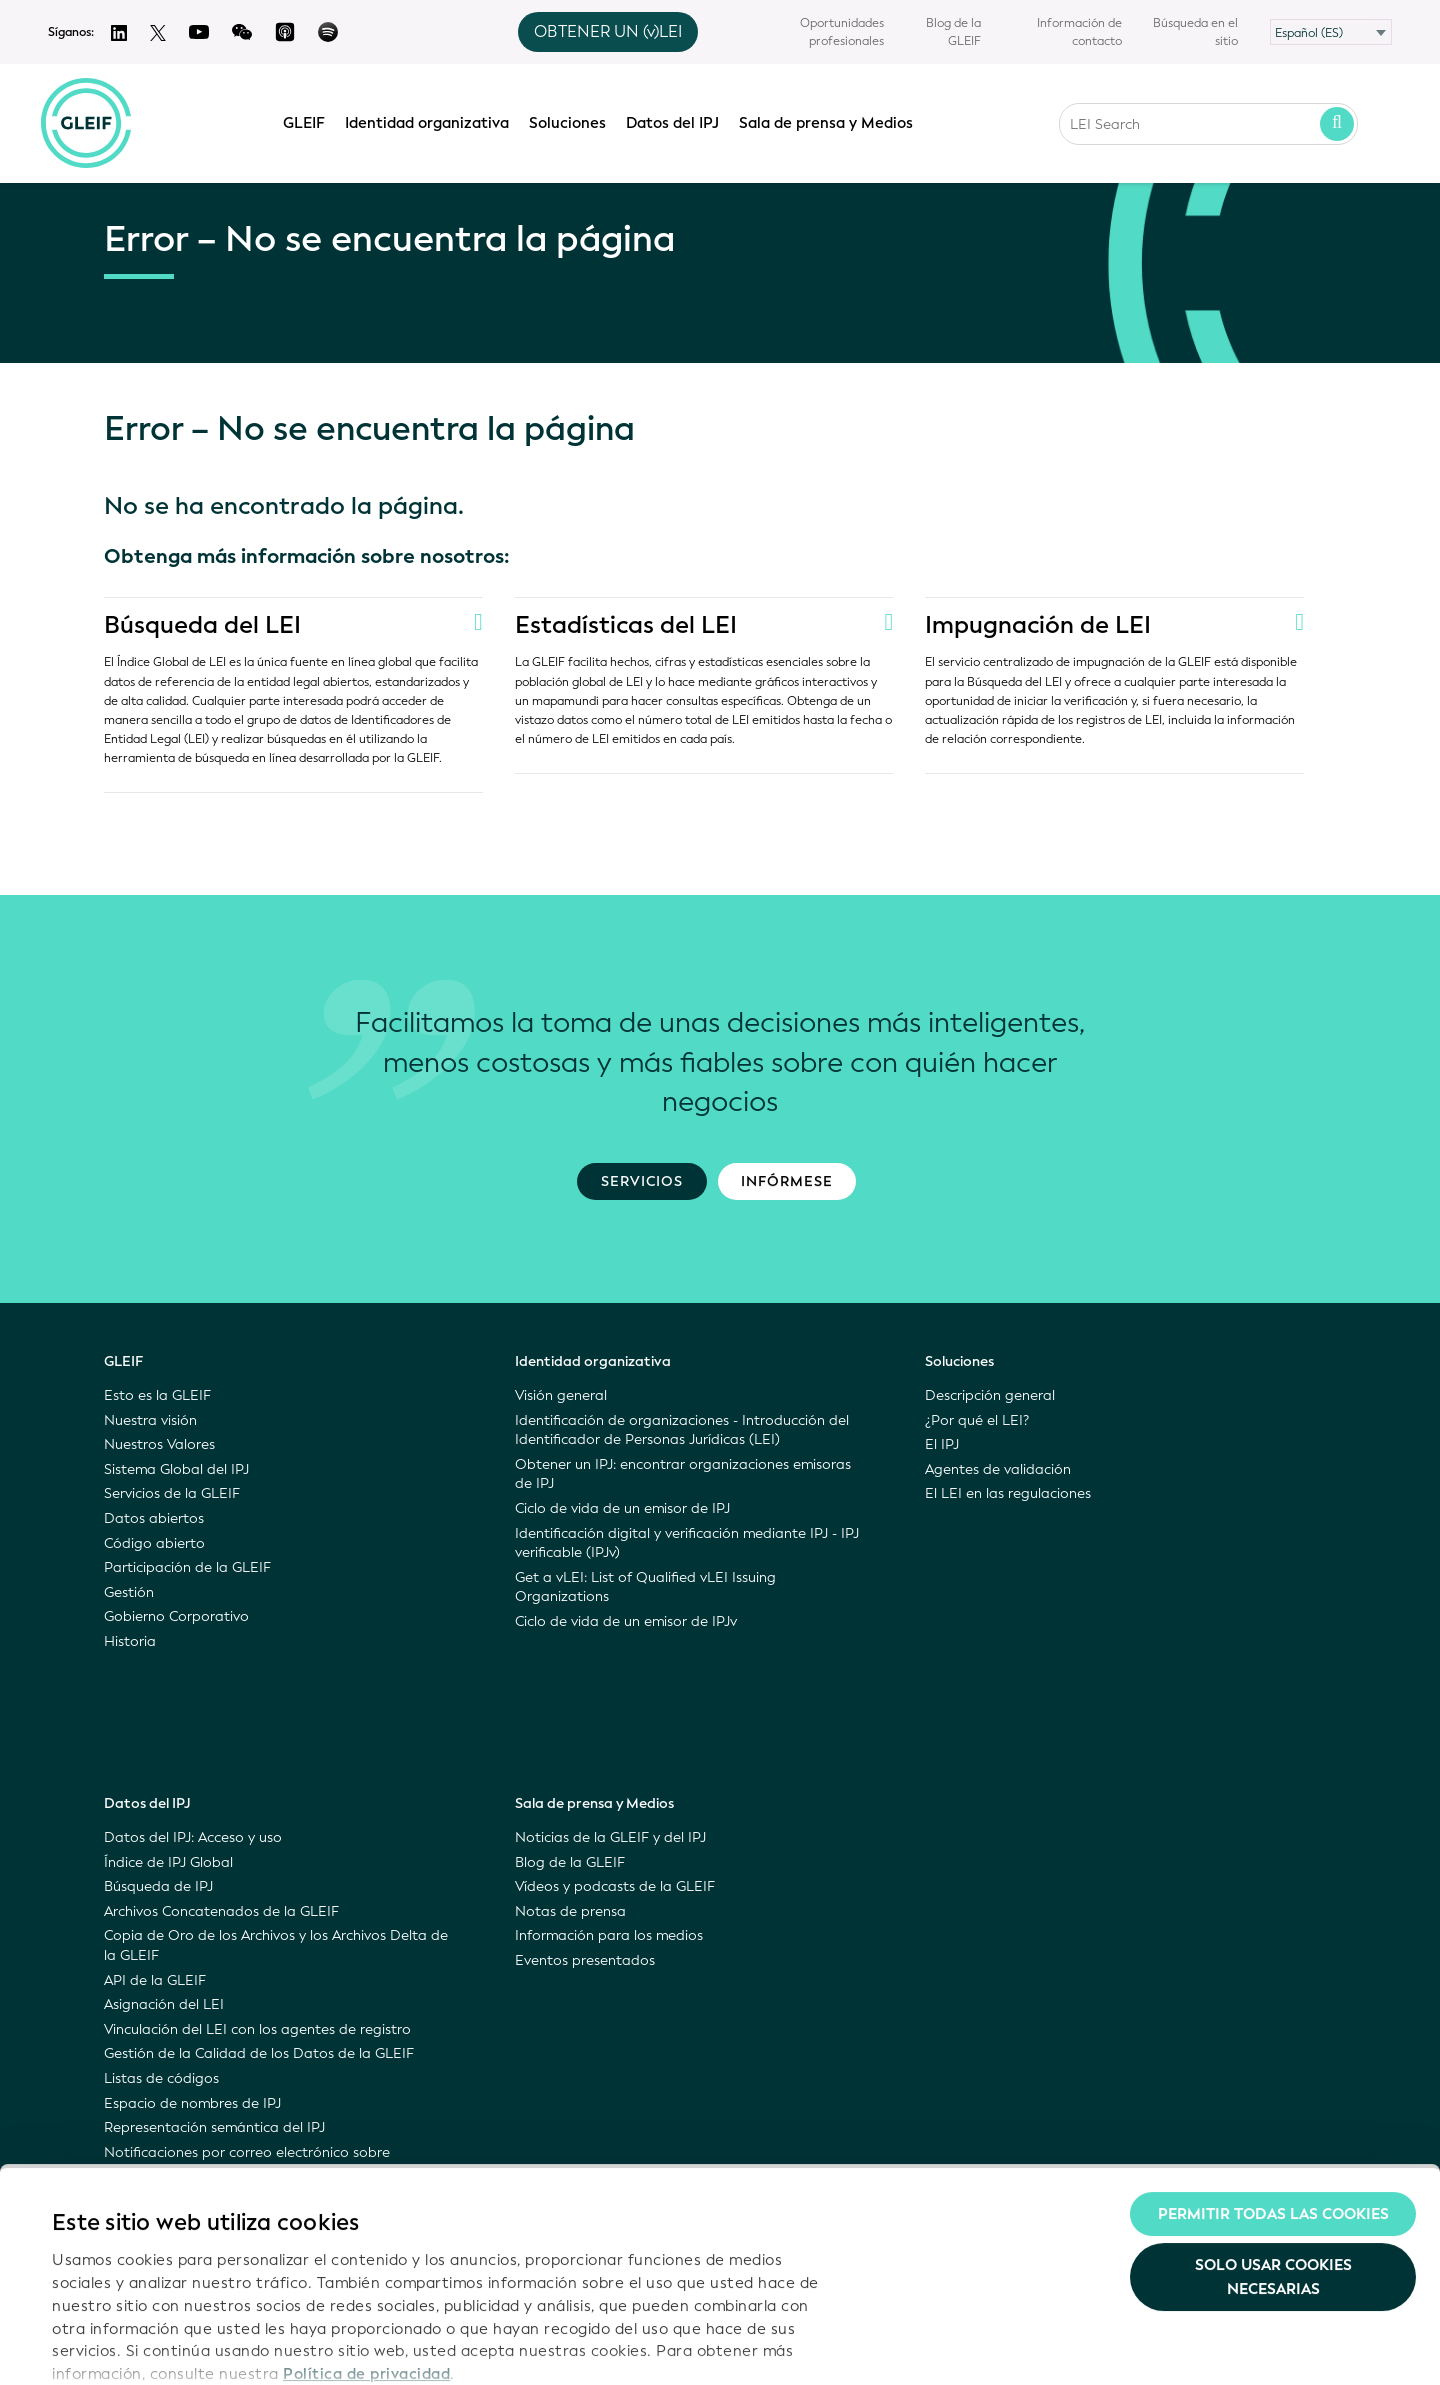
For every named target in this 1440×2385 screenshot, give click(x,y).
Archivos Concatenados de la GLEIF (221, 1911)
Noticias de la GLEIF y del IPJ (610, 1837)
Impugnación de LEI (1038, 625)
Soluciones (572, 121)
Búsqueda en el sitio (1195, 32)
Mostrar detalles (113, 2346)
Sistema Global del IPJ (176, 1469)
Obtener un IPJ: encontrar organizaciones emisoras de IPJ (683, 1474)
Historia (130, 1641)
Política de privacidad (366, 2258)
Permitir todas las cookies (1273, 2098)
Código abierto (154, 1543)
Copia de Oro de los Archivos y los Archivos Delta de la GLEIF (276, 1945)
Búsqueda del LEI (202, 625)
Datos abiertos (154, 1518)
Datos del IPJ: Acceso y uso (193, 1837)
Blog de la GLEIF (953, 32)
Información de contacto (1079, 32)
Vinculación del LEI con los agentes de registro (257, 2029)
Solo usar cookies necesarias (1273, 2162)
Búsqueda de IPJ (158, 1886)
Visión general (561, 1395)
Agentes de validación (998, 1469)
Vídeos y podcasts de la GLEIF (615, 1886)
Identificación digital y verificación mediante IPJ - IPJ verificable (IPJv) (687, 1543)
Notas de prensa (570, 1911)
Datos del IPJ (677, 121)
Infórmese (787, 1181)
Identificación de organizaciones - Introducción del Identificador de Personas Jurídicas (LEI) (682, 1430)
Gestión (129, 1592)
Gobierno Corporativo (176, 1616)
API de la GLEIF (155, 1980)
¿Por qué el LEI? (977, 1420)
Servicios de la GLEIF (172, 1493)
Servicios (642, 1181)
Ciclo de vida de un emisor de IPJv (626, 1621)
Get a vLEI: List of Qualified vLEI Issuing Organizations (645, 1587)
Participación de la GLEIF (187, 1567)
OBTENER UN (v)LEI (608, 31)
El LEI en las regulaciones (1008, 1493)
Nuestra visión (150, 1420)
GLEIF (309, 121)
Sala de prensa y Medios (831, 121)
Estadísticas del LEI (626, 625)
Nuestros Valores (159, 1444)
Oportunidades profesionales (842, 32)
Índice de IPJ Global (168, 1862)
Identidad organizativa (432, 121)
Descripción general (990, 1395)
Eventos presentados (585, 1960)
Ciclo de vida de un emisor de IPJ (622, 1508)
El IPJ (942, 1444)
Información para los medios (609, 1935)
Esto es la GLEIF (157, 1395)
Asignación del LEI (164, 2004)
